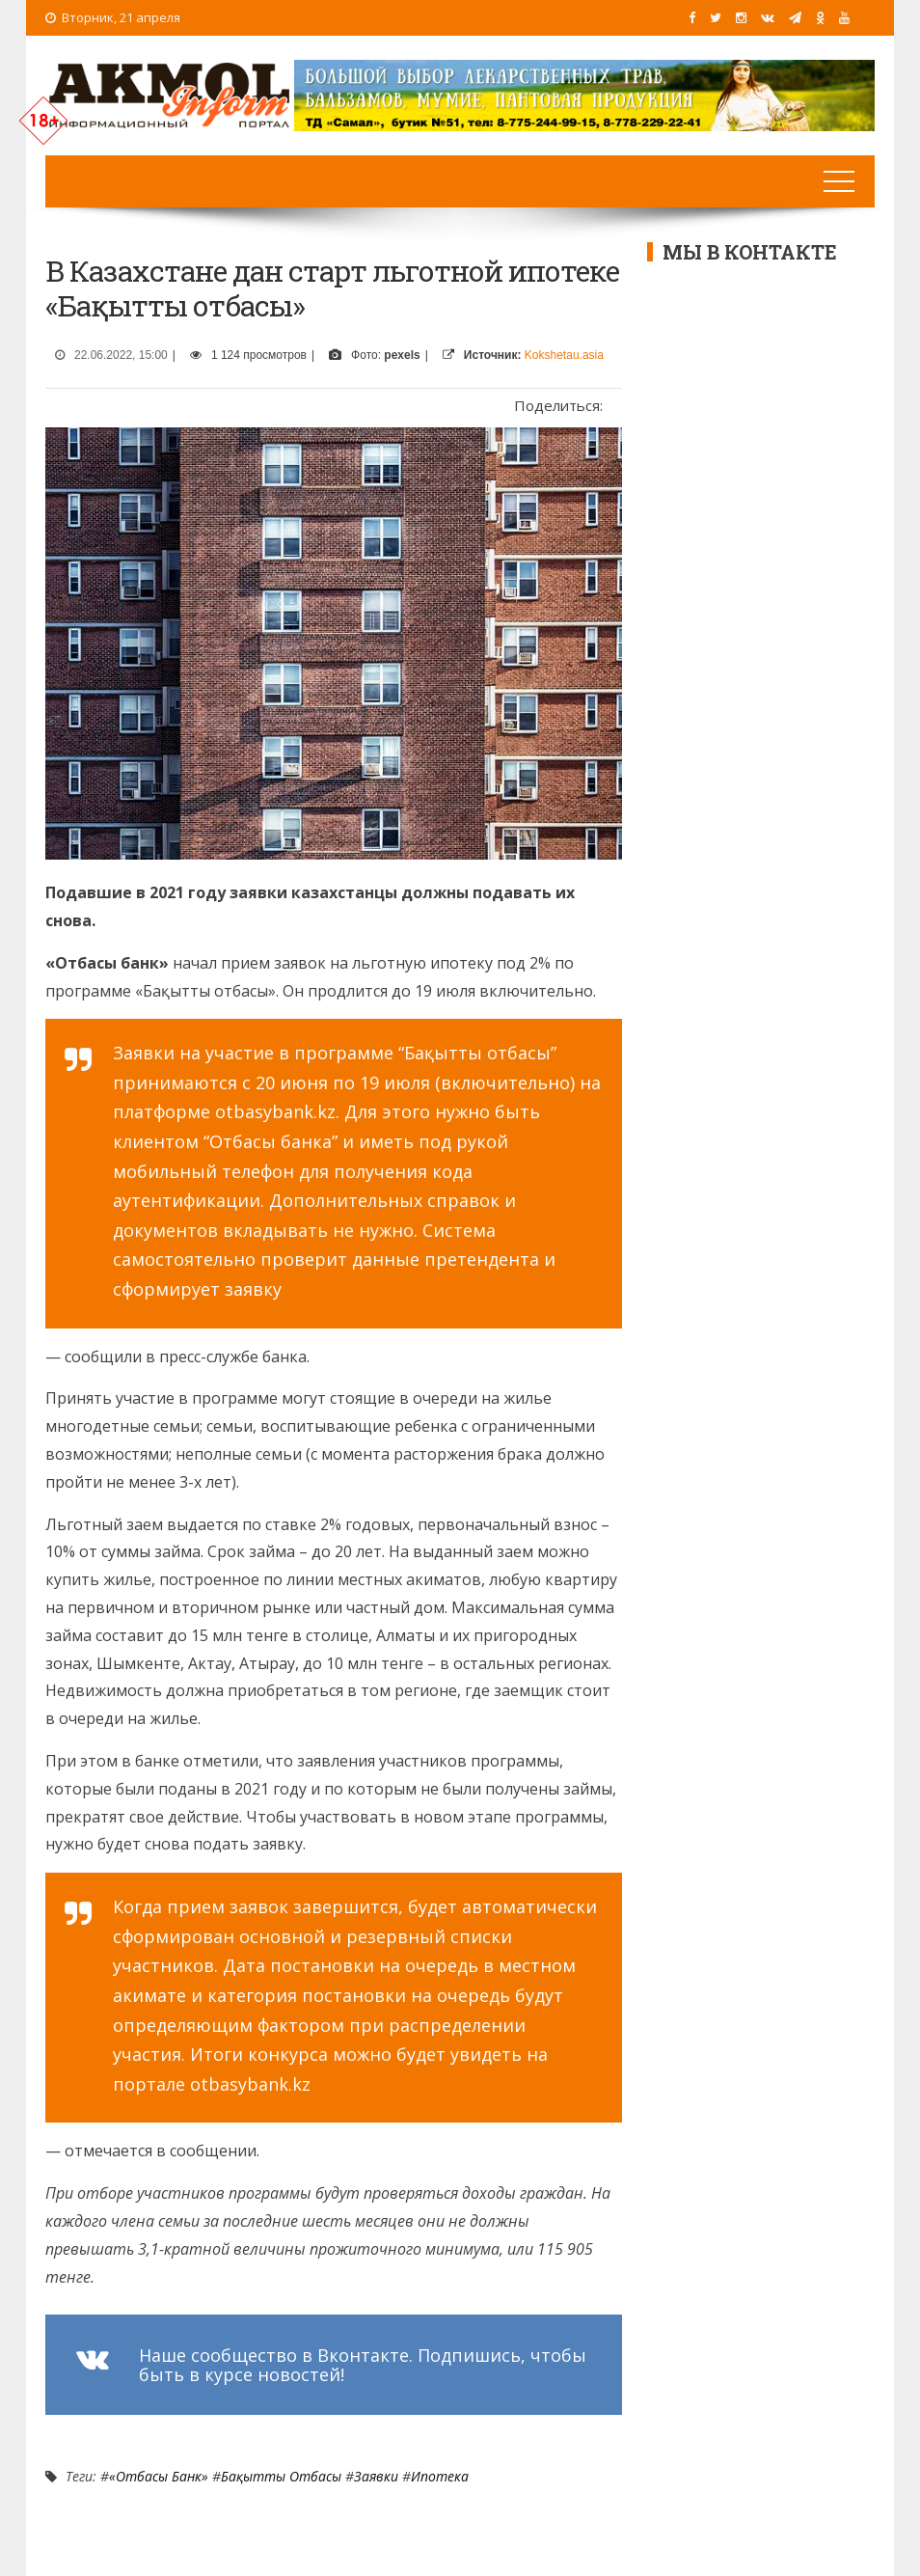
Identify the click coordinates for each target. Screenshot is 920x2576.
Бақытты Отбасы (281, 2476)
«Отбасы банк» (158, 2476)
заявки (376, 2476)
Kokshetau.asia (564, 355)
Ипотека (440, 2476)
